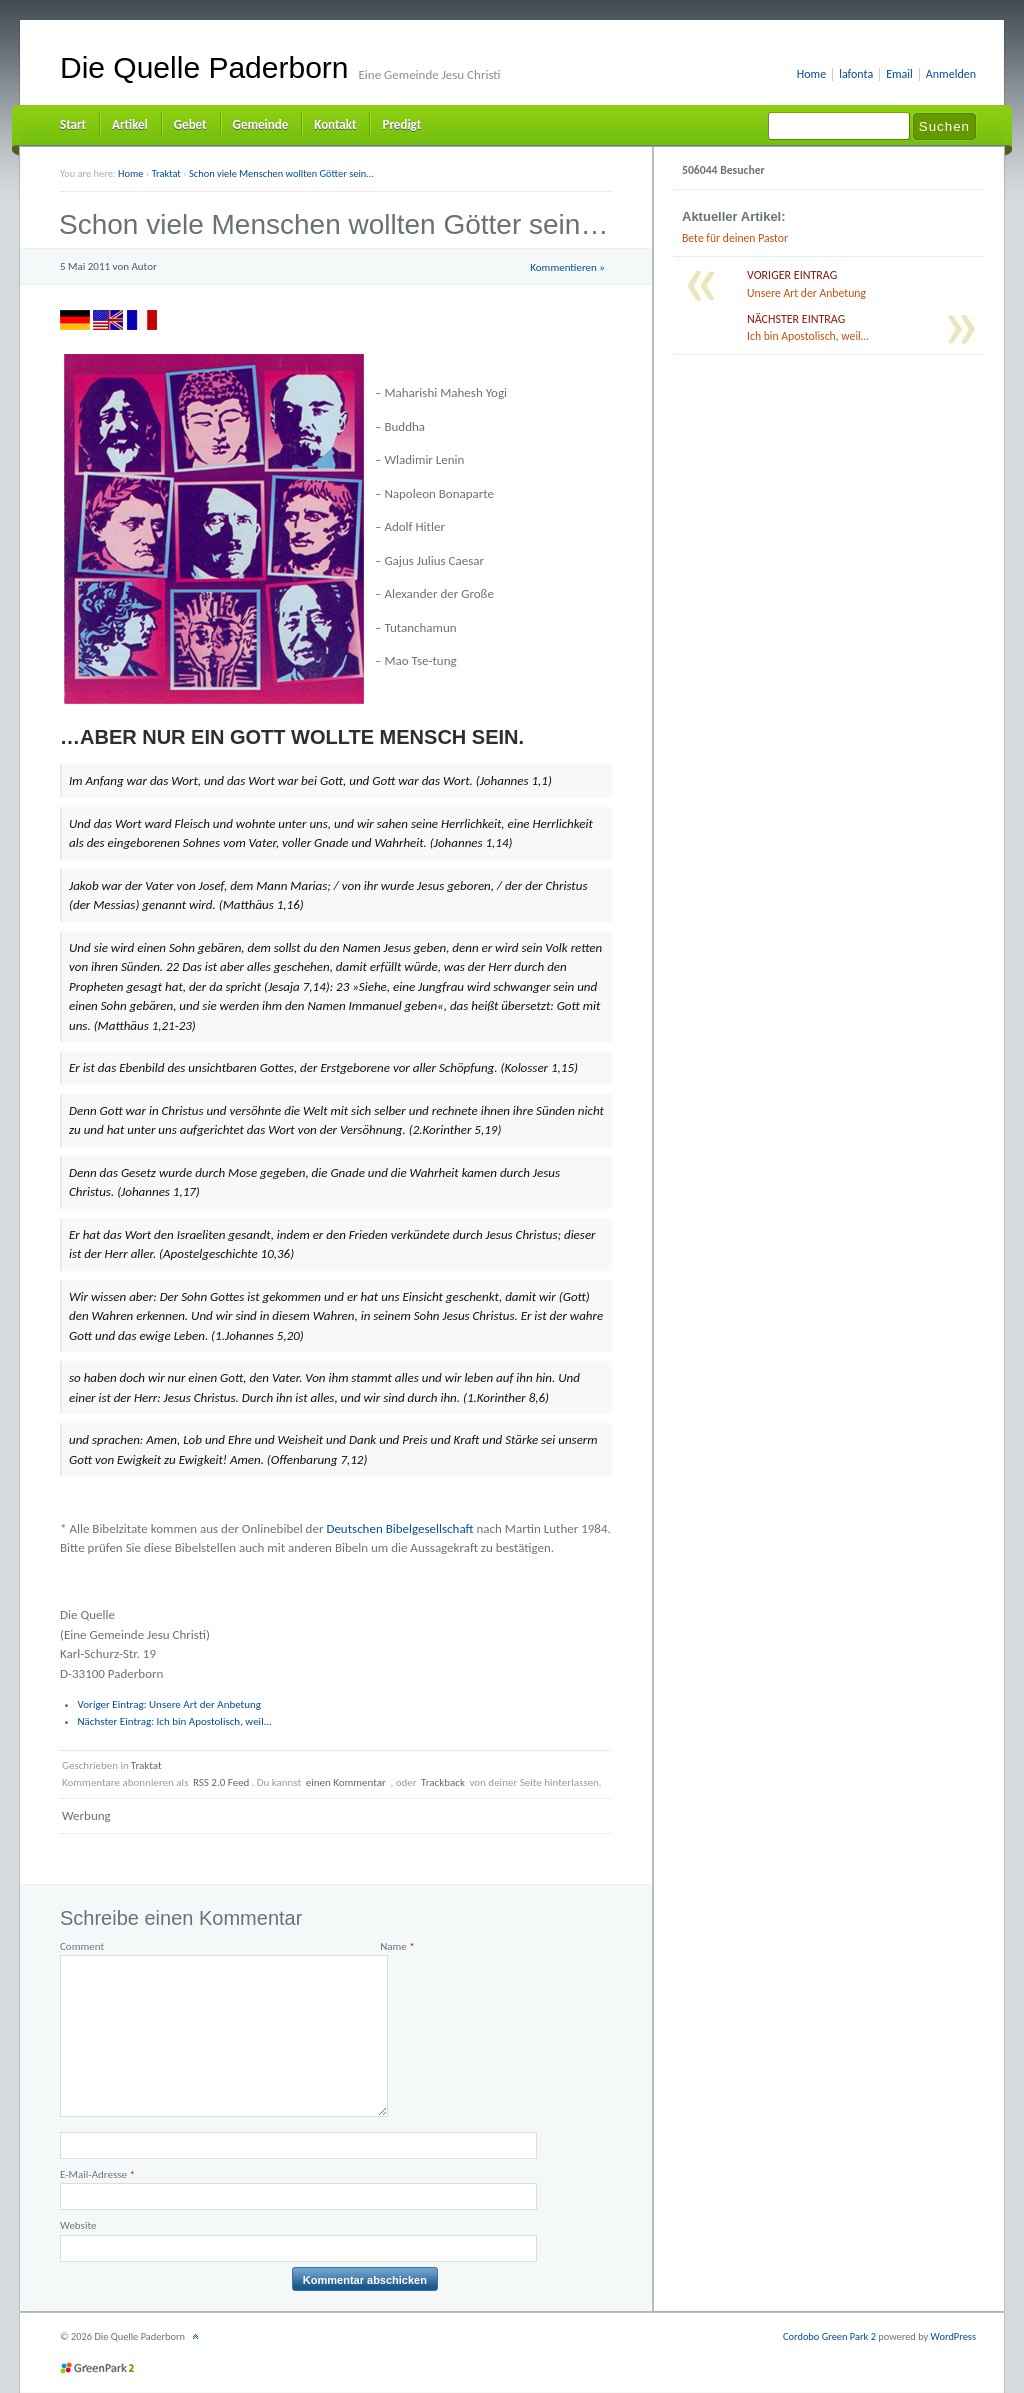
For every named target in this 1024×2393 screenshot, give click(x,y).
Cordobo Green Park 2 (829, 2336)
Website (78, 2225)
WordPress (953, 2336)
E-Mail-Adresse (97, 2174)
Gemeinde (261, 124)
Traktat (146, 1765)
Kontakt (335, 124)
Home (811, 74)
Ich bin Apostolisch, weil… (175, 1721)
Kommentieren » (567, 267)
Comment (82, 1946)
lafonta (856, 74)
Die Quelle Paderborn (204, 67)
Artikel (130, 124)
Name (397, 1946)
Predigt (401, 124)
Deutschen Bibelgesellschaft (399, 1528)
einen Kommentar (346, 1782)
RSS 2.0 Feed (221, 1782)
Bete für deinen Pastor (735, 238)
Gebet (190, 124)
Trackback (443, 1782)
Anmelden (951, 74)
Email (899, 74)
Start (73, 124)
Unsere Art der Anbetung (170, 1704)
